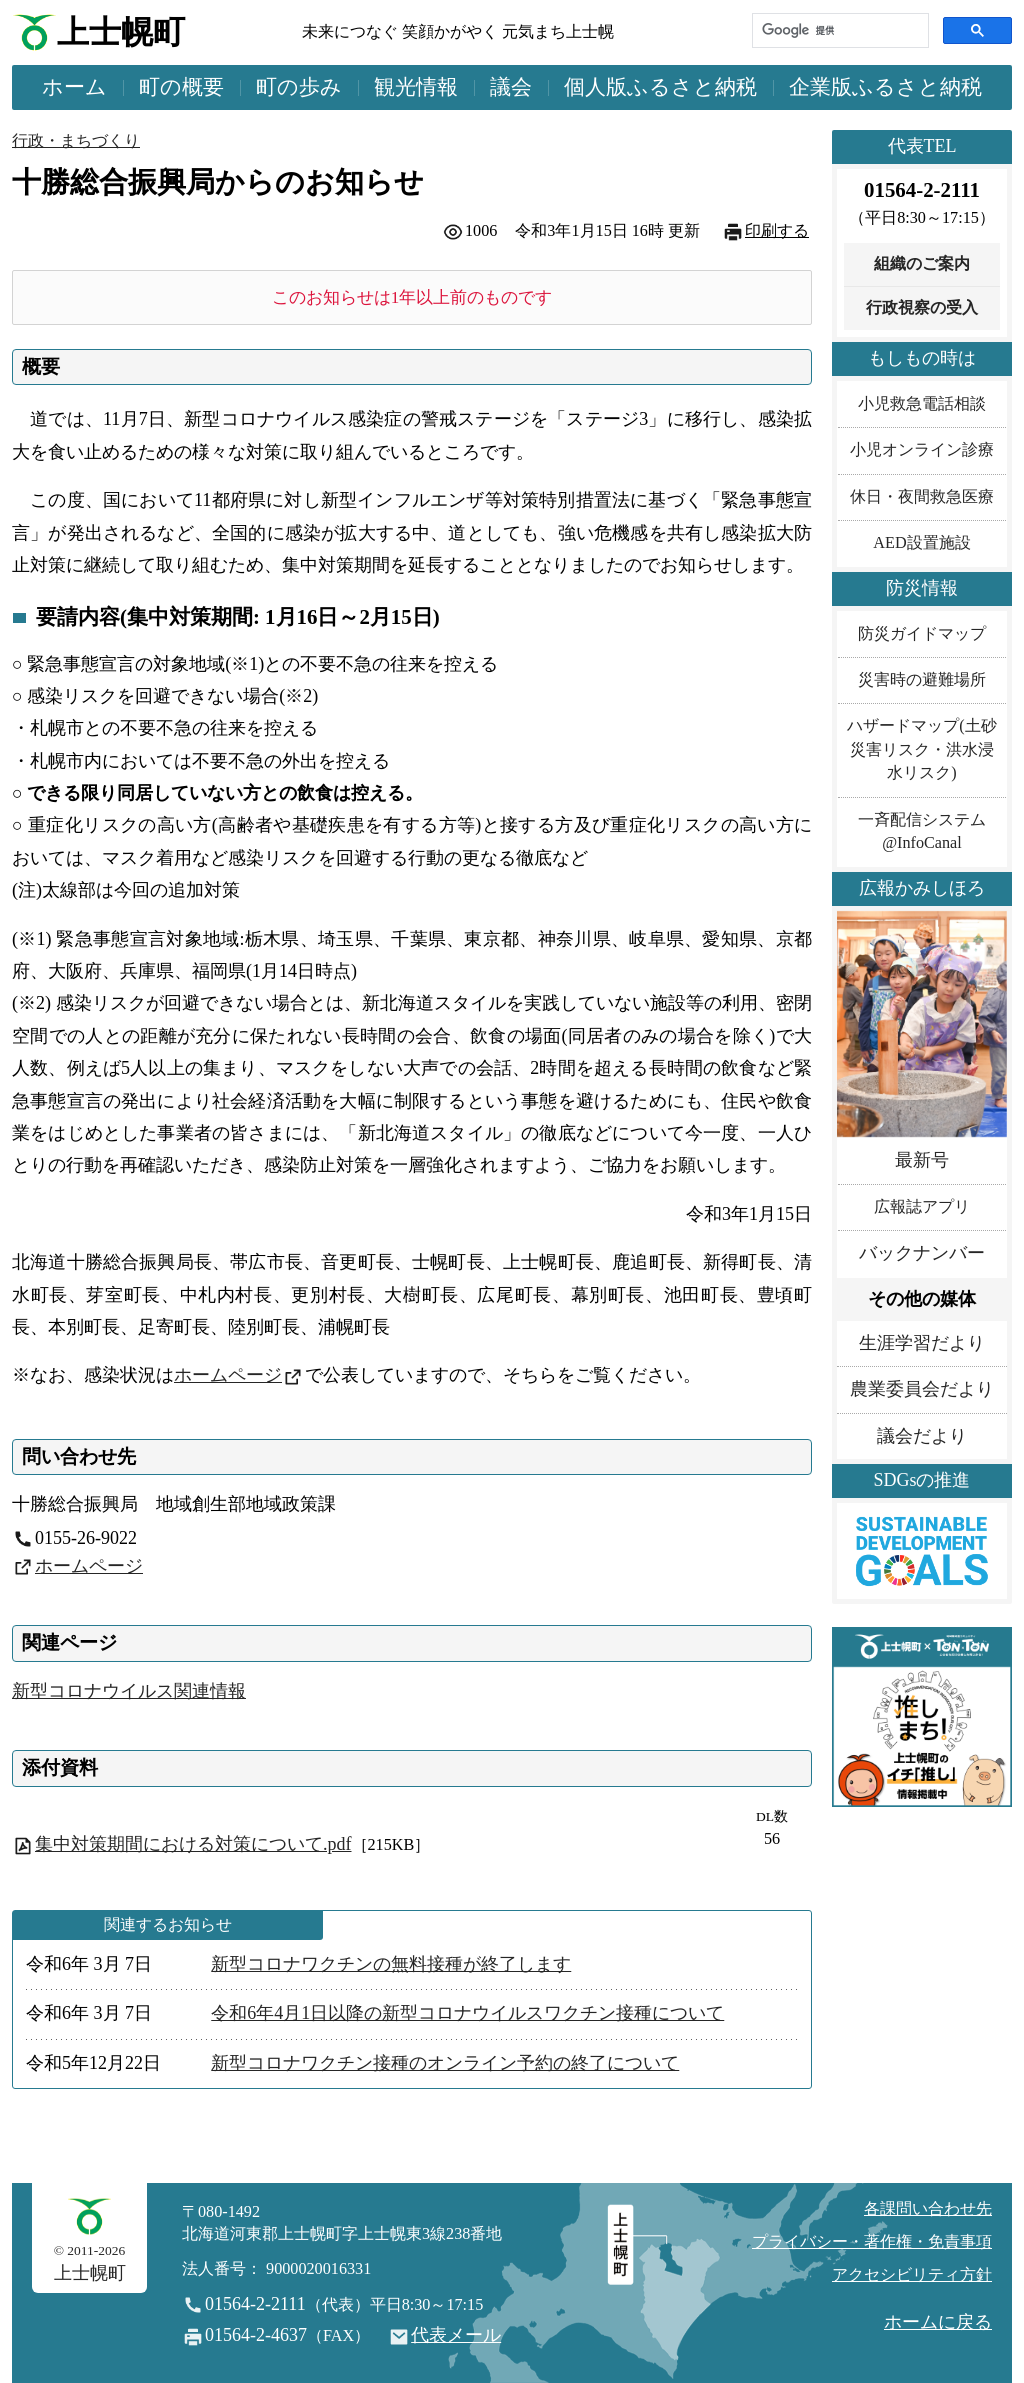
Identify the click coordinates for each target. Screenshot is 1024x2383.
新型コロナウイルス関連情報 (129, 1691)
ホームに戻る (938, 2322)
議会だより (922, 1436)
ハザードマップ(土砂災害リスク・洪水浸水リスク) (921, 749)
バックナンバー (922, 1253)
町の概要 (181, 87)
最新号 (922, 1160)
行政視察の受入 (922, 308)
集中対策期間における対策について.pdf (193, 1844)
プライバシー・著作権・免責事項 (872, 2242)
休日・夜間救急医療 (922, 497)
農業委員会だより (922, 1389)
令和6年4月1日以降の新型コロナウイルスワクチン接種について (467, 2013)
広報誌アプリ (922, 1207)
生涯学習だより (922, 1343)
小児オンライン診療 (922, 450)
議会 (511, 87)
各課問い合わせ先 (928, 2209)
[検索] (838, 30)
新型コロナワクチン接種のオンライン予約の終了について (445, 2063)
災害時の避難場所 (922, 680)
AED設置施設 (921, 543)
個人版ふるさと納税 (660, 87)
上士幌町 (121, 32)
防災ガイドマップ (922, 634)
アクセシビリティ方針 (912, 2275)
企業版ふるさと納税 (885, 87)
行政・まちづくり (76, 141)
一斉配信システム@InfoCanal (922, 831)
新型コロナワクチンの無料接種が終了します (391, 1964)
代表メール (456, 2335)
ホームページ (228, 1375)
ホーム (74, 87)
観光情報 (416, 87)
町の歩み (299, 87)
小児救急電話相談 (922, 404)
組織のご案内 (922, 264)
